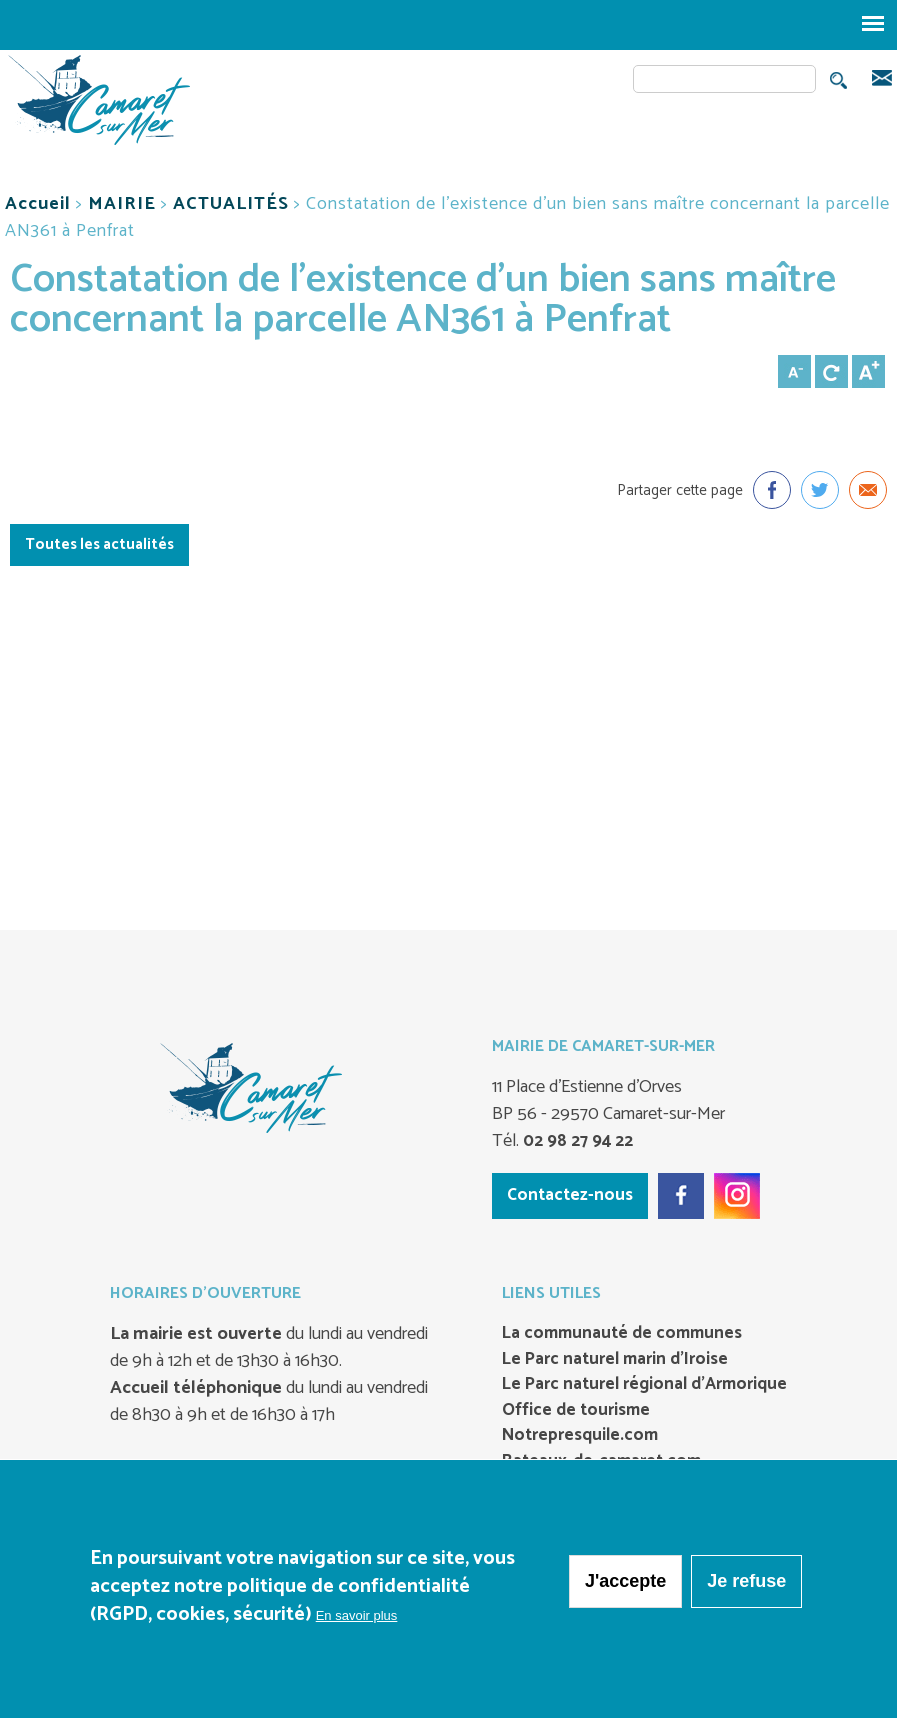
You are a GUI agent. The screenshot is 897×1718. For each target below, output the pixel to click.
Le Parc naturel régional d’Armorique (644, 1385)
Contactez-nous (570, 1195)
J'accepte (625, 1581)
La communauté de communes (622, 1334)
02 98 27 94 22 (576, 1141)
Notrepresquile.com (580, 1436)
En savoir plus (357, 1615)
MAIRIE (122, 204)
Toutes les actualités (99, 544)
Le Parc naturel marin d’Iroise (615, 1360)
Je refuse (746, 1581)
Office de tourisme (576, 1411)
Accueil (38, 204)
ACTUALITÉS (231, 204)
